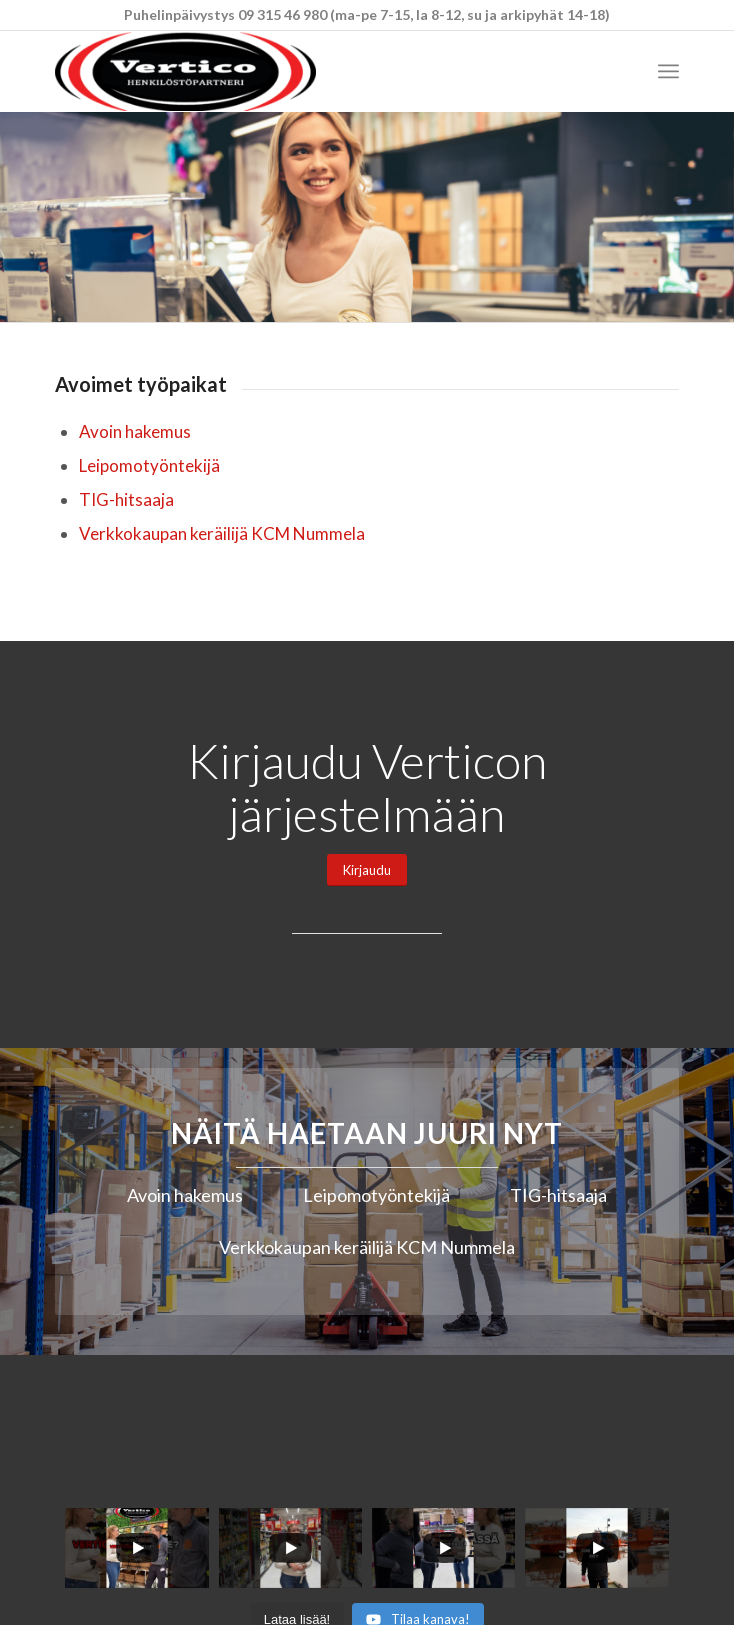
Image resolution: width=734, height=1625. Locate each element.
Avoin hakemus (135, 431)
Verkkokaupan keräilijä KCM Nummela (222, 533)
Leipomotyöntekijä (149, 465)
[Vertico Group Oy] (304, 71)
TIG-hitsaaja (126, 499)
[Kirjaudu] (367, 870)
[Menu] (668, 71)
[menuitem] (668, 71)
